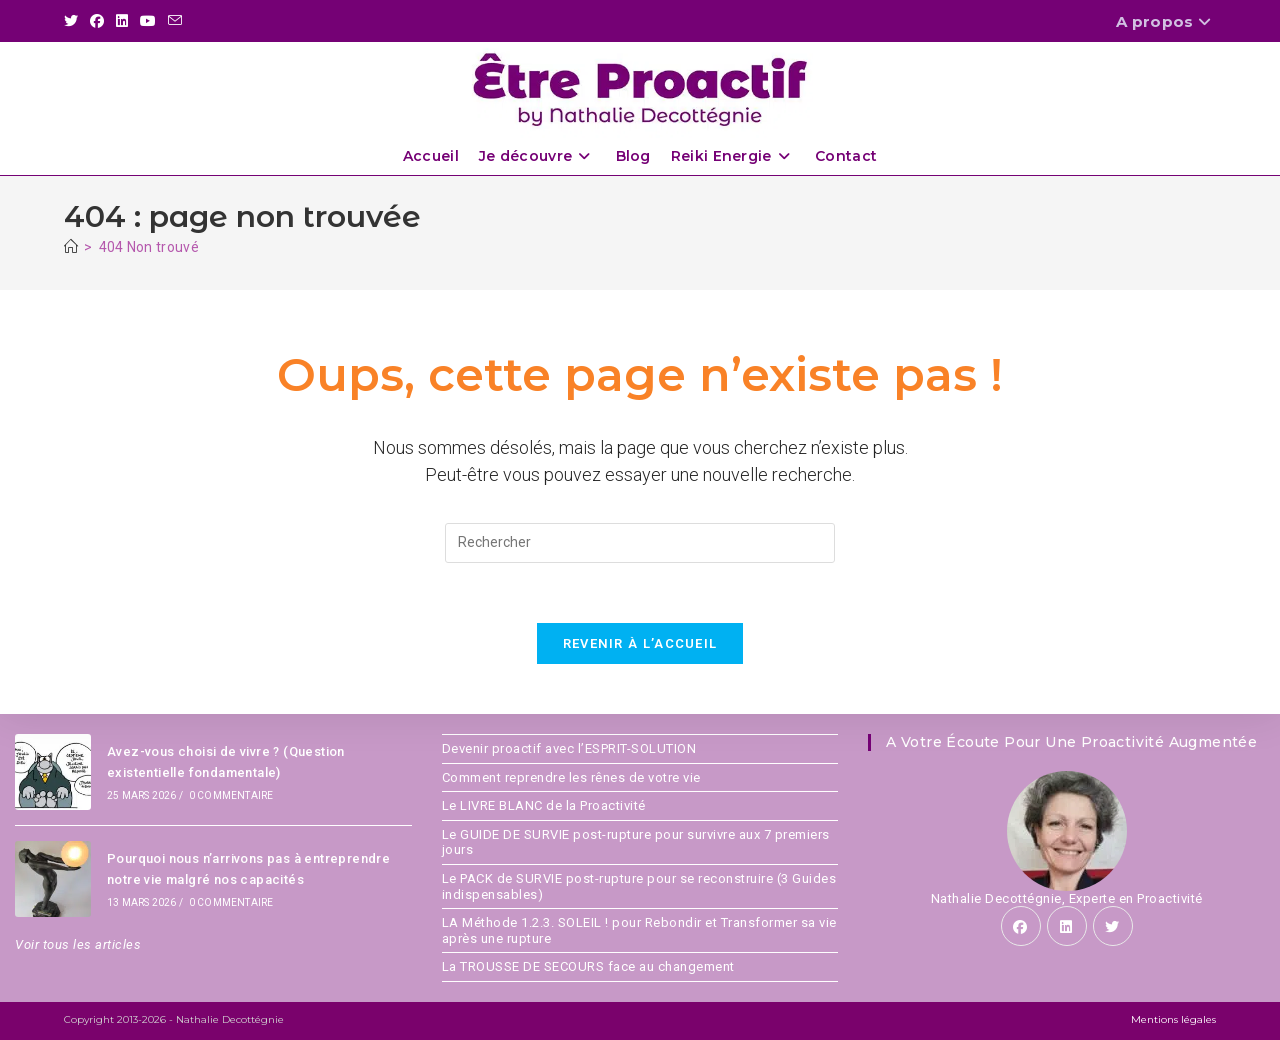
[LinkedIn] (1067, 926)
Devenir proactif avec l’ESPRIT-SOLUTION (569, 748)
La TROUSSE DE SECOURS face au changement (588, 966)
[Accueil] (71, 247)
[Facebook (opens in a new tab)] (97, 22)
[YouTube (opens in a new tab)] (148, 22)
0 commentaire (231, 795)
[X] (1113, 926)
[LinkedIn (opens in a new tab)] (122, 22)
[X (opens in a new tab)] (74, 22)
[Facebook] (1021, 926)
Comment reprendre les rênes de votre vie (571, 777)
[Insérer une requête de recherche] (640, 543)
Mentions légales (1173, 1019)
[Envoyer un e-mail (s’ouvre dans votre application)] (175, 22)
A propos (1166, 21)
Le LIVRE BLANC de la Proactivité (544, 805)
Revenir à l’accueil (640, 643)
